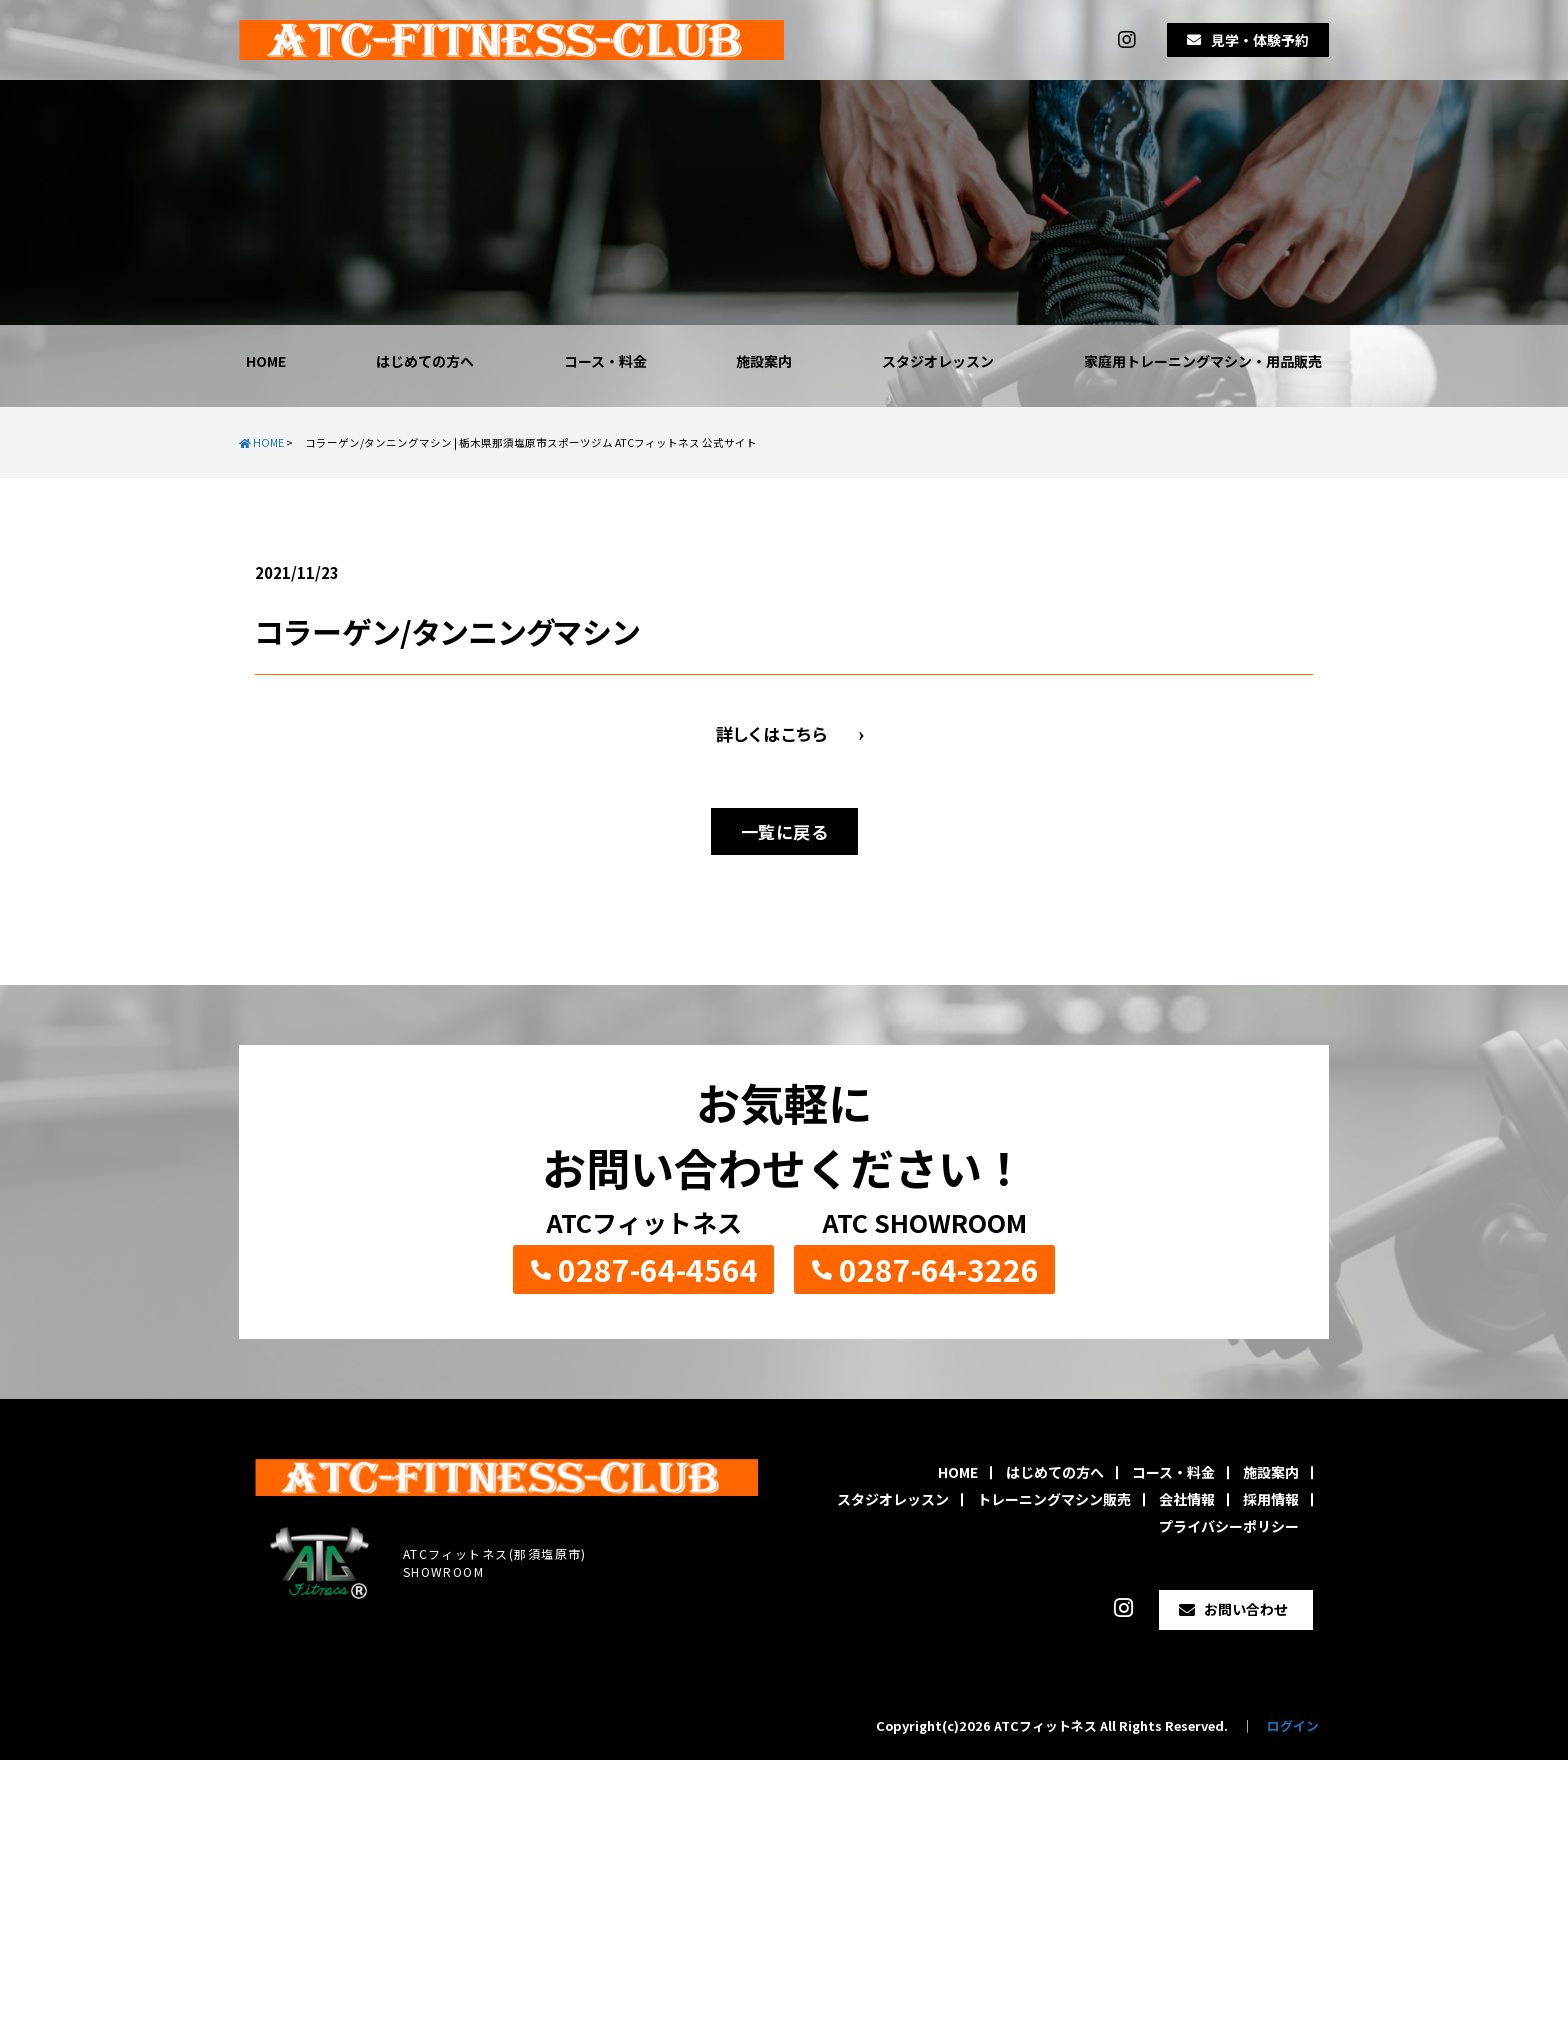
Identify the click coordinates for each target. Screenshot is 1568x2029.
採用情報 (1271, 1499)
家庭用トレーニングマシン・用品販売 (1203, 361)
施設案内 (764, 361)
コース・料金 (605, 361)
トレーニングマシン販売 (1054, 1499)
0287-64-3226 (939, 1269)
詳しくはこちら (772, 733)
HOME (266, 361)
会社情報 (1187, 1499)
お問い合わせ (1246, 1609)
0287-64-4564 (658, 1269)
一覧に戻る (784, 831)
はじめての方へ (425, 361)
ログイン (1293, 1725)
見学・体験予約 (1260, 40)
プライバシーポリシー (1229, 1526)
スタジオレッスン (938, 361)
